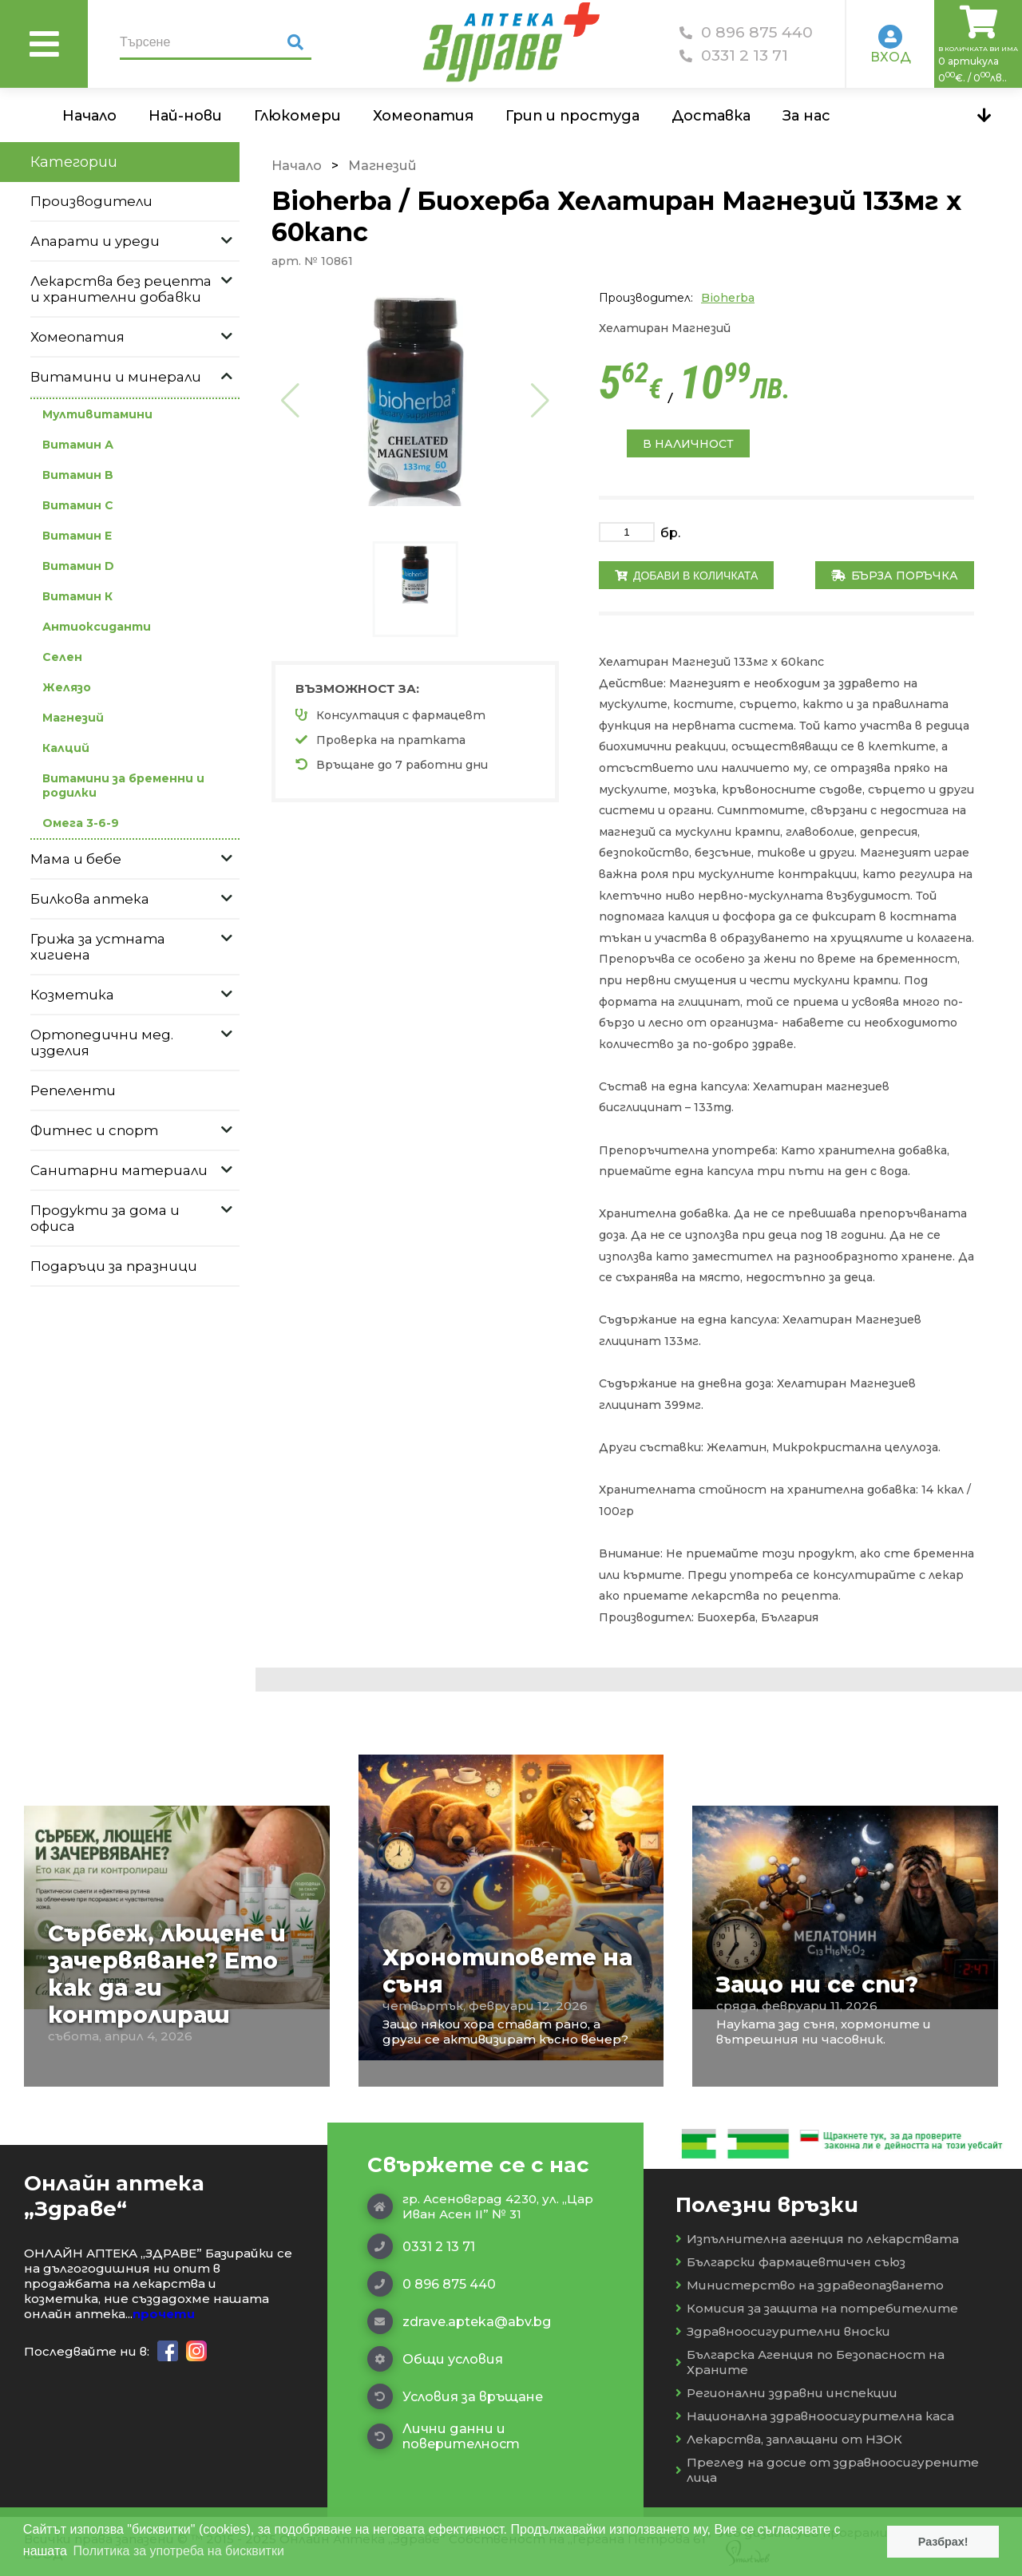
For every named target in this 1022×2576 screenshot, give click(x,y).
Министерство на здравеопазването (809, 2285)
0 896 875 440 (746, 32)
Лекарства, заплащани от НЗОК (788, 2439)
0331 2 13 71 (733, 55)
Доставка (711, 116)
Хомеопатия (423, 116)
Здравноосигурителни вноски (782, 2331)
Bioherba (728, 298)
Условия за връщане (455, 2396)
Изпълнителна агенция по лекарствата (817, 2238)
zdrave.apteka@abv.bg (459, 2321)
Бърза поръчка (894, 575)
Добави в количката (686, 575)
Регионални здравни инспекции (786, 2392)
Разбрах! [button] (943, 2541)
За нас (806, 116)
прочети (164, 2313)
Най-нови (185, 116)
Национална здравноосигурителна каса (814, 2416)
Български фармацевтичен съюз (790, 2261)
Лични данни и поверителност (443, 2436)
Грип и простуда (572, 116)
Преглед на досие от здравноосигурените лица (827, 2470)
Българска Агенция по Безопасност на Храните (810, 2362)
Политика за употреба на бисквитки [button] (178, 2551)
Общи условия (435, 2359)
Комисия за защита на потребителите (816, 2308)
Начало (89, 116)
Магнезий (382, 165)
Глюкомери (297, 116)
